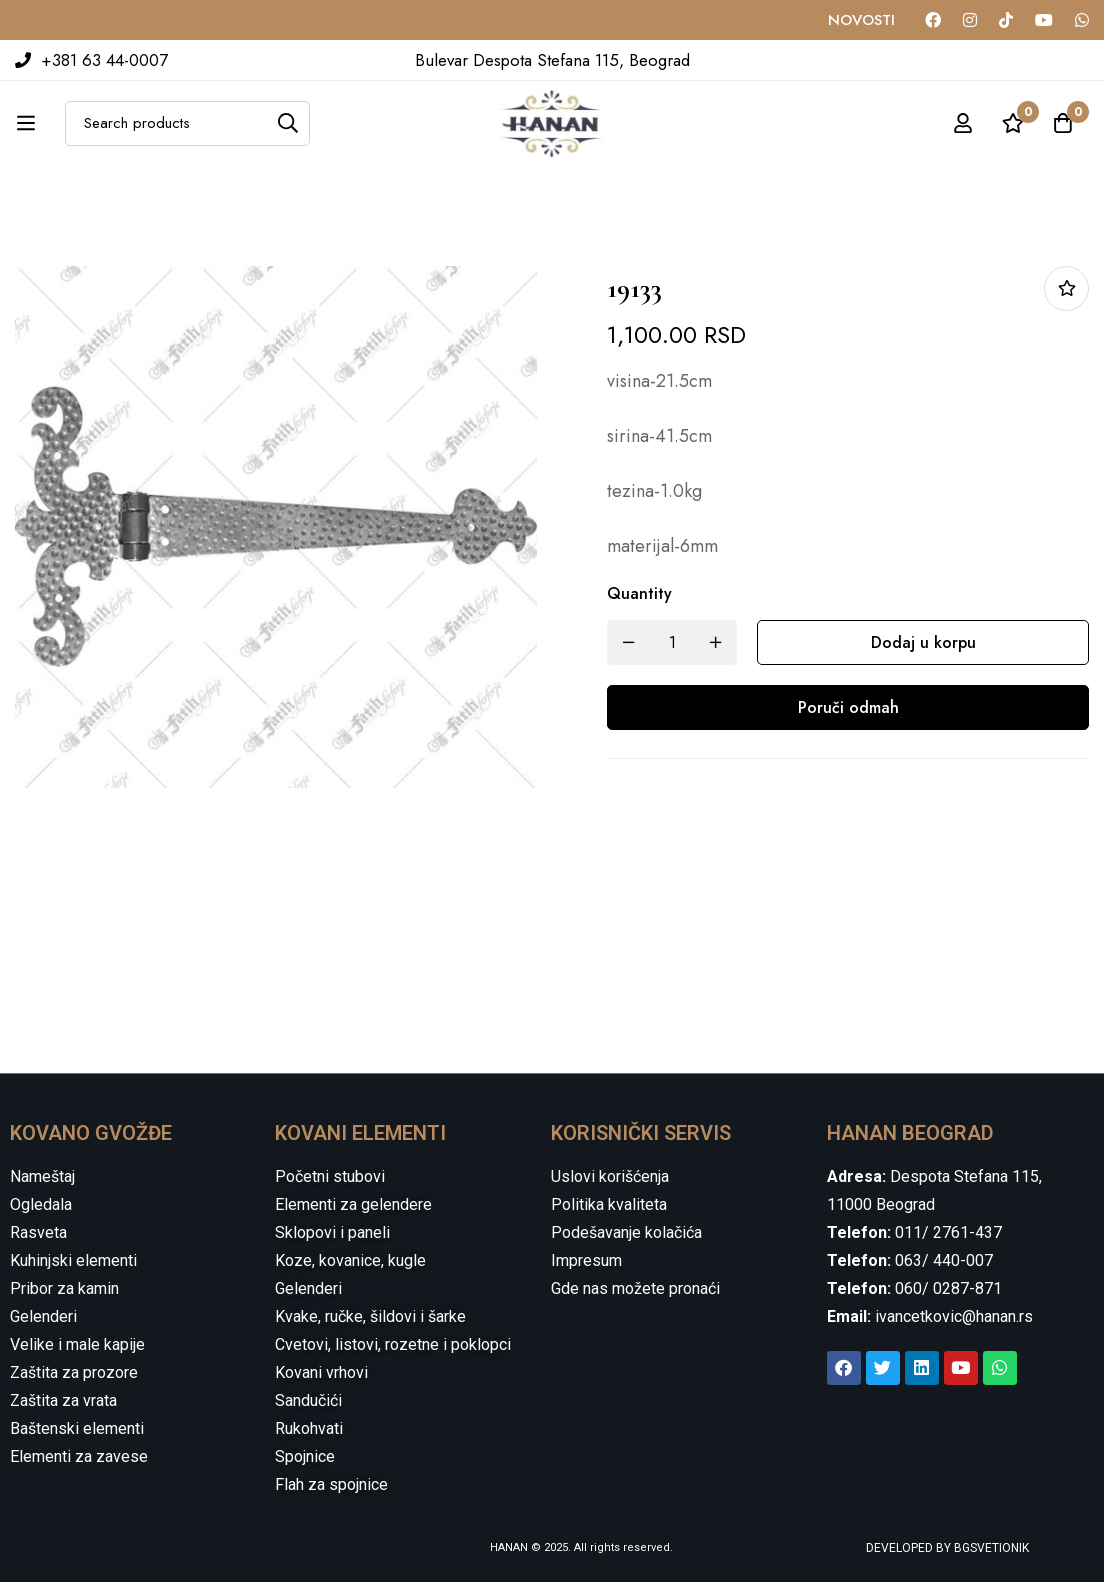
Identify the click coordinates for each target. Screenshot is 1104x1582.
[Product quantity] (672, 642)
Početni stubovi (330, 1176)
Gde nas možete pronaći (635, 1288)
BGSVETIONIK (990, 1548)
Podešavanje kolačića (626, 1232)
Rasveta (38, 1232)
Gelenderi (43, 1316)
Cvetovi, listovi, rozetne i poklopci (393, 1344)
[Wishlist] (1013, 123)
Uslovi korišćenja (610, 1176)
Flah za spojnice (331, 1484)
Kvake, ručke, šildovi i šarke (370, 1316)
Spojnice (305, 1456)
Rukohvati (309, 1428)
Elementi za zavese (79, 1456)
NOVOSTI (861, 20)
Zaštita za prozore (74, 1372)
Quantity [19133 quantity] (639, 593)
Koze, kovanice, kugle (350, 1260)
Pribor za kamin (64, 1288)
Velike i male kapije (77, 1344)
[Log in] (963, 123)
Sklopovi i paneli (332, 1232)
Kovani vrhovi (321, 1372)
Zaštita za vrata (63, 1400)
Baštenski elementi (77, 1428)
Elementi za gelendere (353, 1204)
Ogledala (41, 1204)
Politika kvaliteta (609, 1204)
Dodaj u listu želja (1066, 288)
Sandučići (308, 1400)
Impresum (586, 1260)
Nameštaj (42, 1176)
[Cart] (1063, 123)
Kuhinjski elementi (73, 1260)
